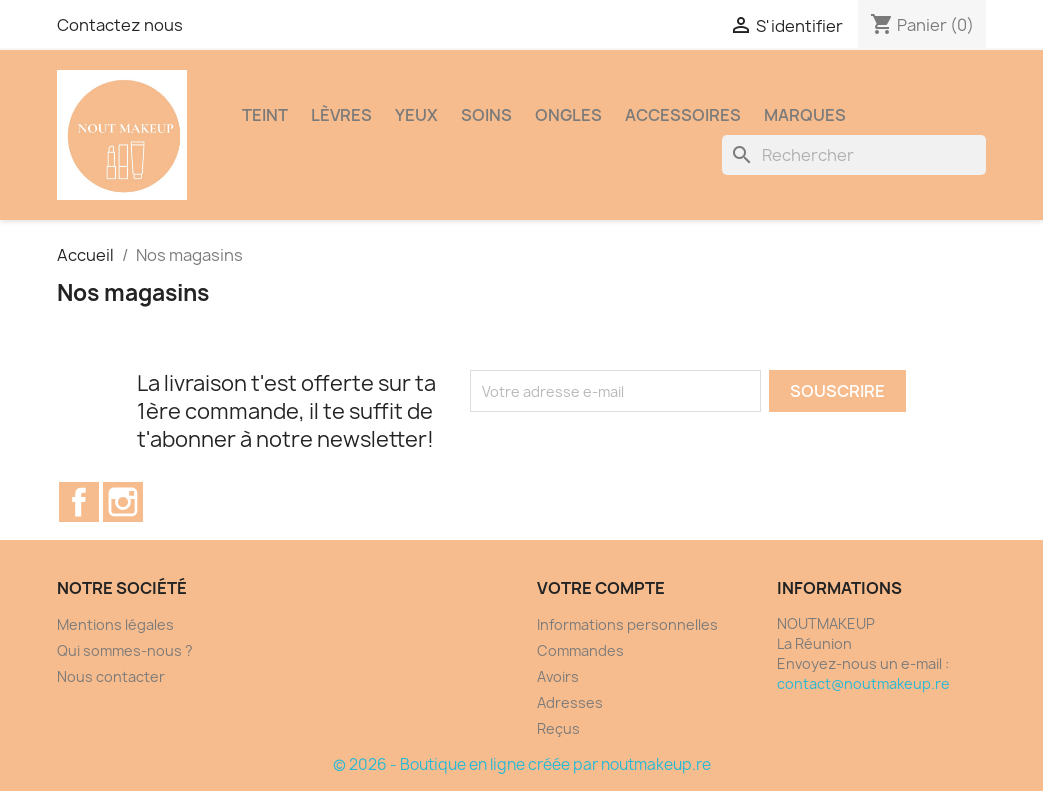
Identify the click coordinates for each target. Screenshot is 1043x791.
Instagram (123, 502)
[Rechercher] (854, 155)
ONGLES (568, 115)
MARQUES (805, 115)
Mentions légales (115, 624)
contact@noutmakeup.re (863, 683)
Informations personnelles (627, 624)
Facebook (79, 502)
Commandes (580, 650)
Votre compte (601, 588)
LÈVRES (341, 115)
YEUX (416, 115)
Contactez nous (120, 25)
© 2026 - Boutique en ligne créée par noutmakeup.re (522, 764)
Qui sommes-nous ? (125, 650)
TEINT (265, 115)
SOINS (486, 115)
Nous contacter (111, 676)
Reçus (558, 728)
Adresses (570, 702)
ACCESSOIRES (683, 115)
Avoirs (558, 676)
